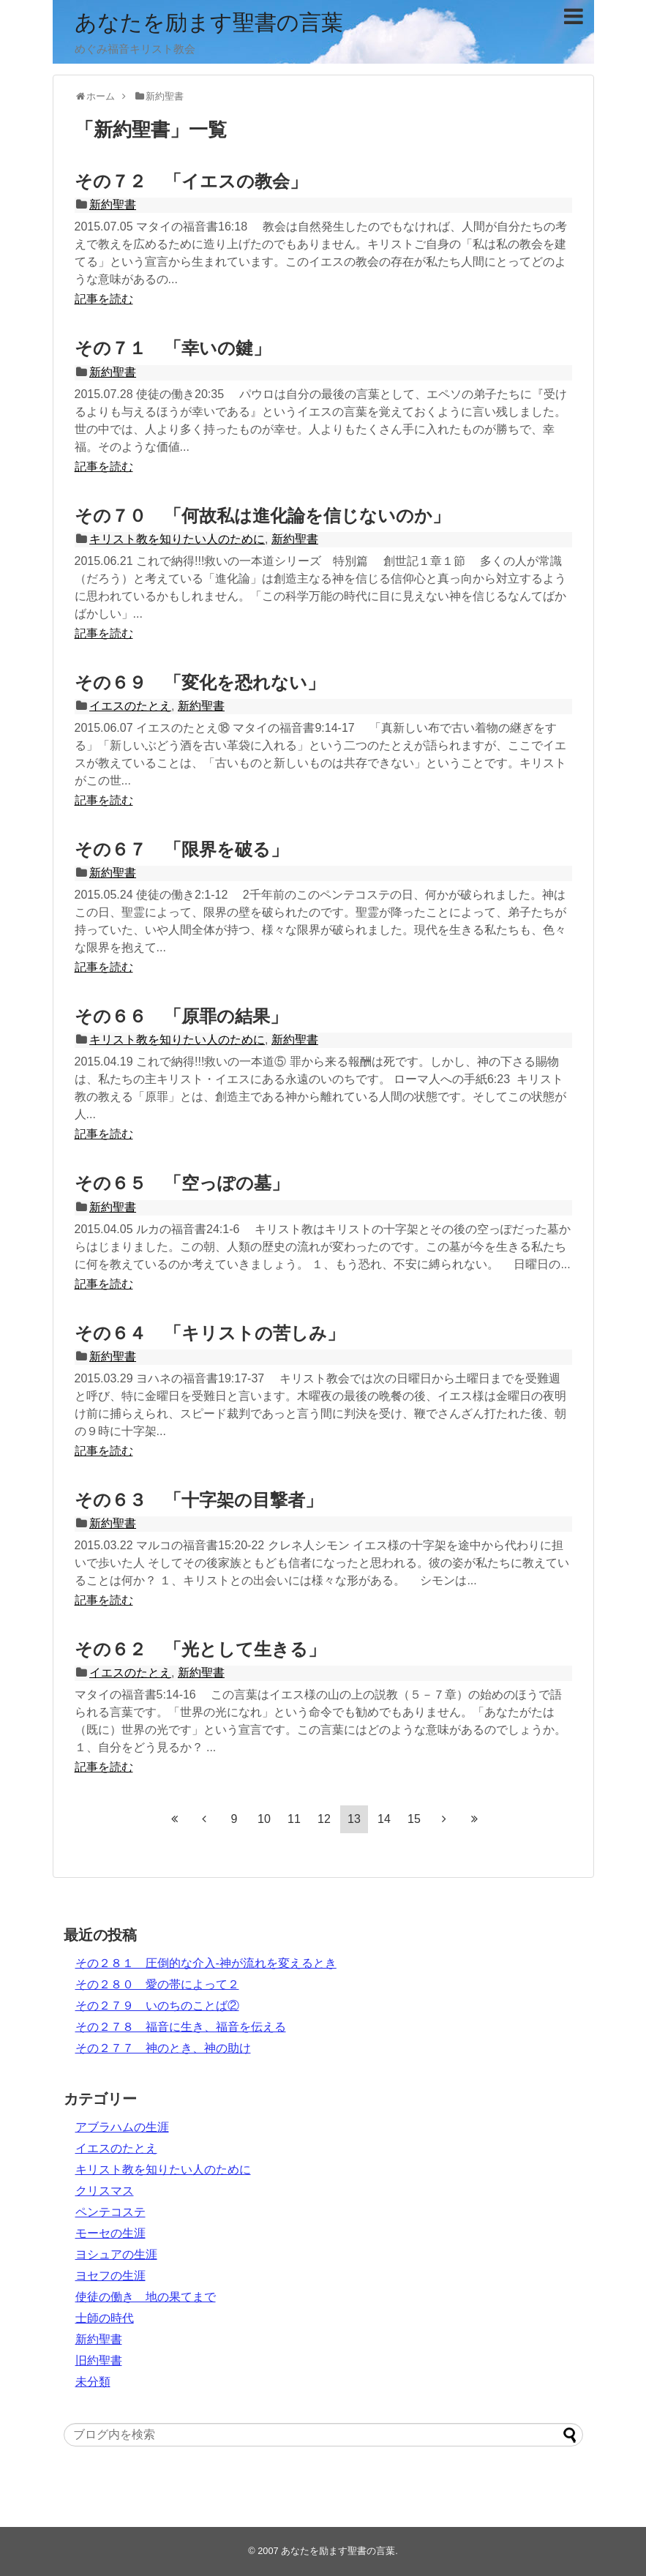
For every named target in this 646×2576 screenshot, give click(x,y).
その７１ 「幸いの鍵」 (173, 348)
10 (264, 1819)
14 (384, 1819)
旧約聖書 (98, 2360)
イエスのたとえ (130, 706)
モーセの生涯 (110, 2233)
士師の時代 (104, 2318)
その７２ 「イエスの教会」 (191, 181)
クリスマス (104, 2190)
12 (324, 1819)
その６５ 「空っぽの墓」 (182, 1183)
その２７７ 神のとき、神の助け (163, 2048)
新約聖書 (112, 204)
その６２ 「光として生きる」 (200, 1649)
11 (294, 1819)
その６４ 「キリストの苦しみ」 (210, 1333)
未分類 (92, 2381)
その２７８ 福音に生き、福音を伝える (180, 2027)
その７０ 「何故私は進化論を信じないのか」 (262, 515)
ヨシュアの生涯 (116, 2254)
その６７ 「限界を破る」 (181, 849)
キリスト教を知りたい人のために (177, 539)
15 (414, 1819)
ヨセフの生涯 (110, 2275)
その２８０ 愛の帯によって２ (157, 1984)
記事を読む (104, 299)
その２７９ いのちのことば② (157, 2005)
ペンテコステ (110, 2212)
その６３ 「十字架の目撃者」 (199, 1500)
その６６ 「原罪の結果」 (181, 1016)
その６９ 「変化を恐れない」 (200, 682)
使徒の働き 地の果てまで (145, 2297)
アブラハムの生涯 (122, 2127)
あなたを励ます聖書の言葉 (209, 22)
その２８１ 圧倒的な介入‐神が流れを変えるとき (206, 1963)
